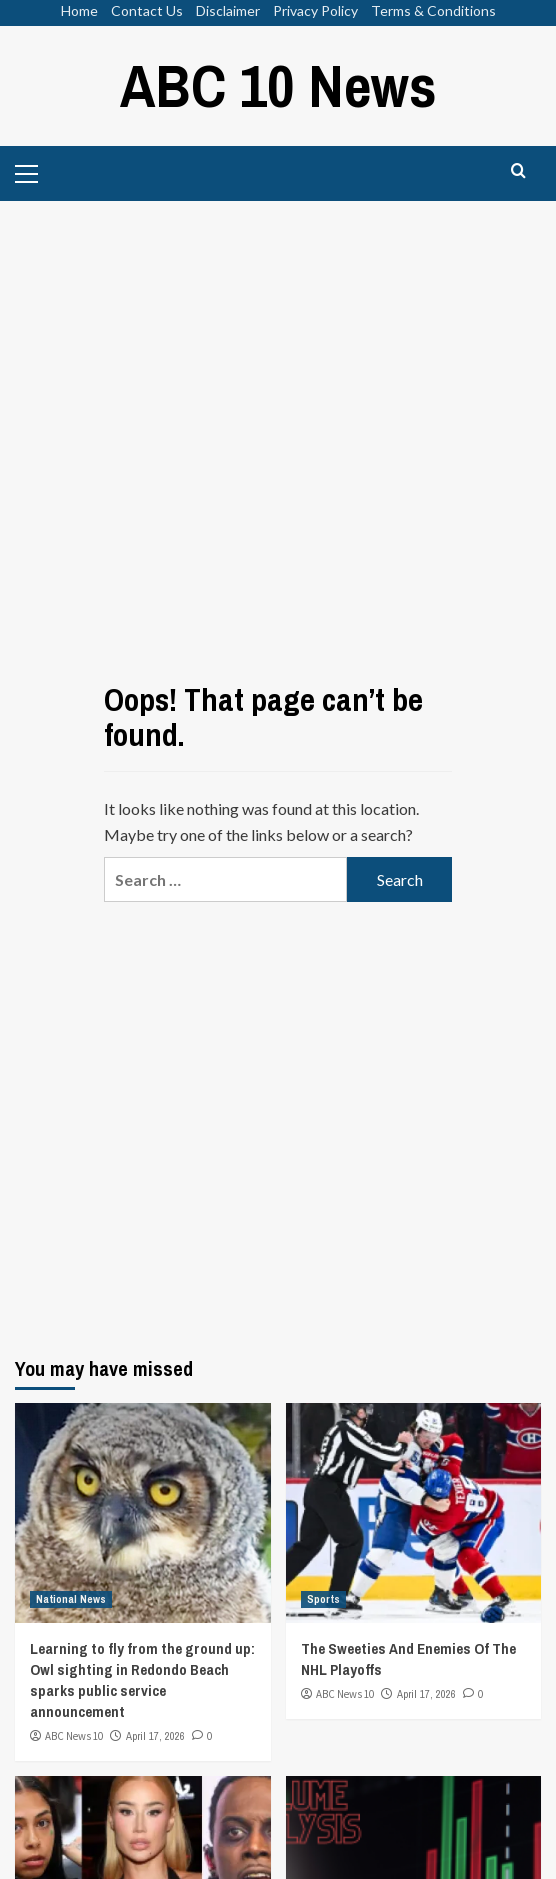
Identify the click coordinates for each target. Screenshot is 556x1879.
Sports (323, 1599)
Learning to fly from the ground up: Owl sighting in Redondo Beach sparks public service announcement (142, 1680)
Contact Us (147, 10)
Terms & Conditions (433, 10)
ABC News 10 (74, 1736)
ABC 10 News (278, 85)
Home (79, 10)
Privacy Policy (315, 10)
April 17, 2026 (155, 1736)
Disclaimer (228, 10)
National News (71, 1599)
